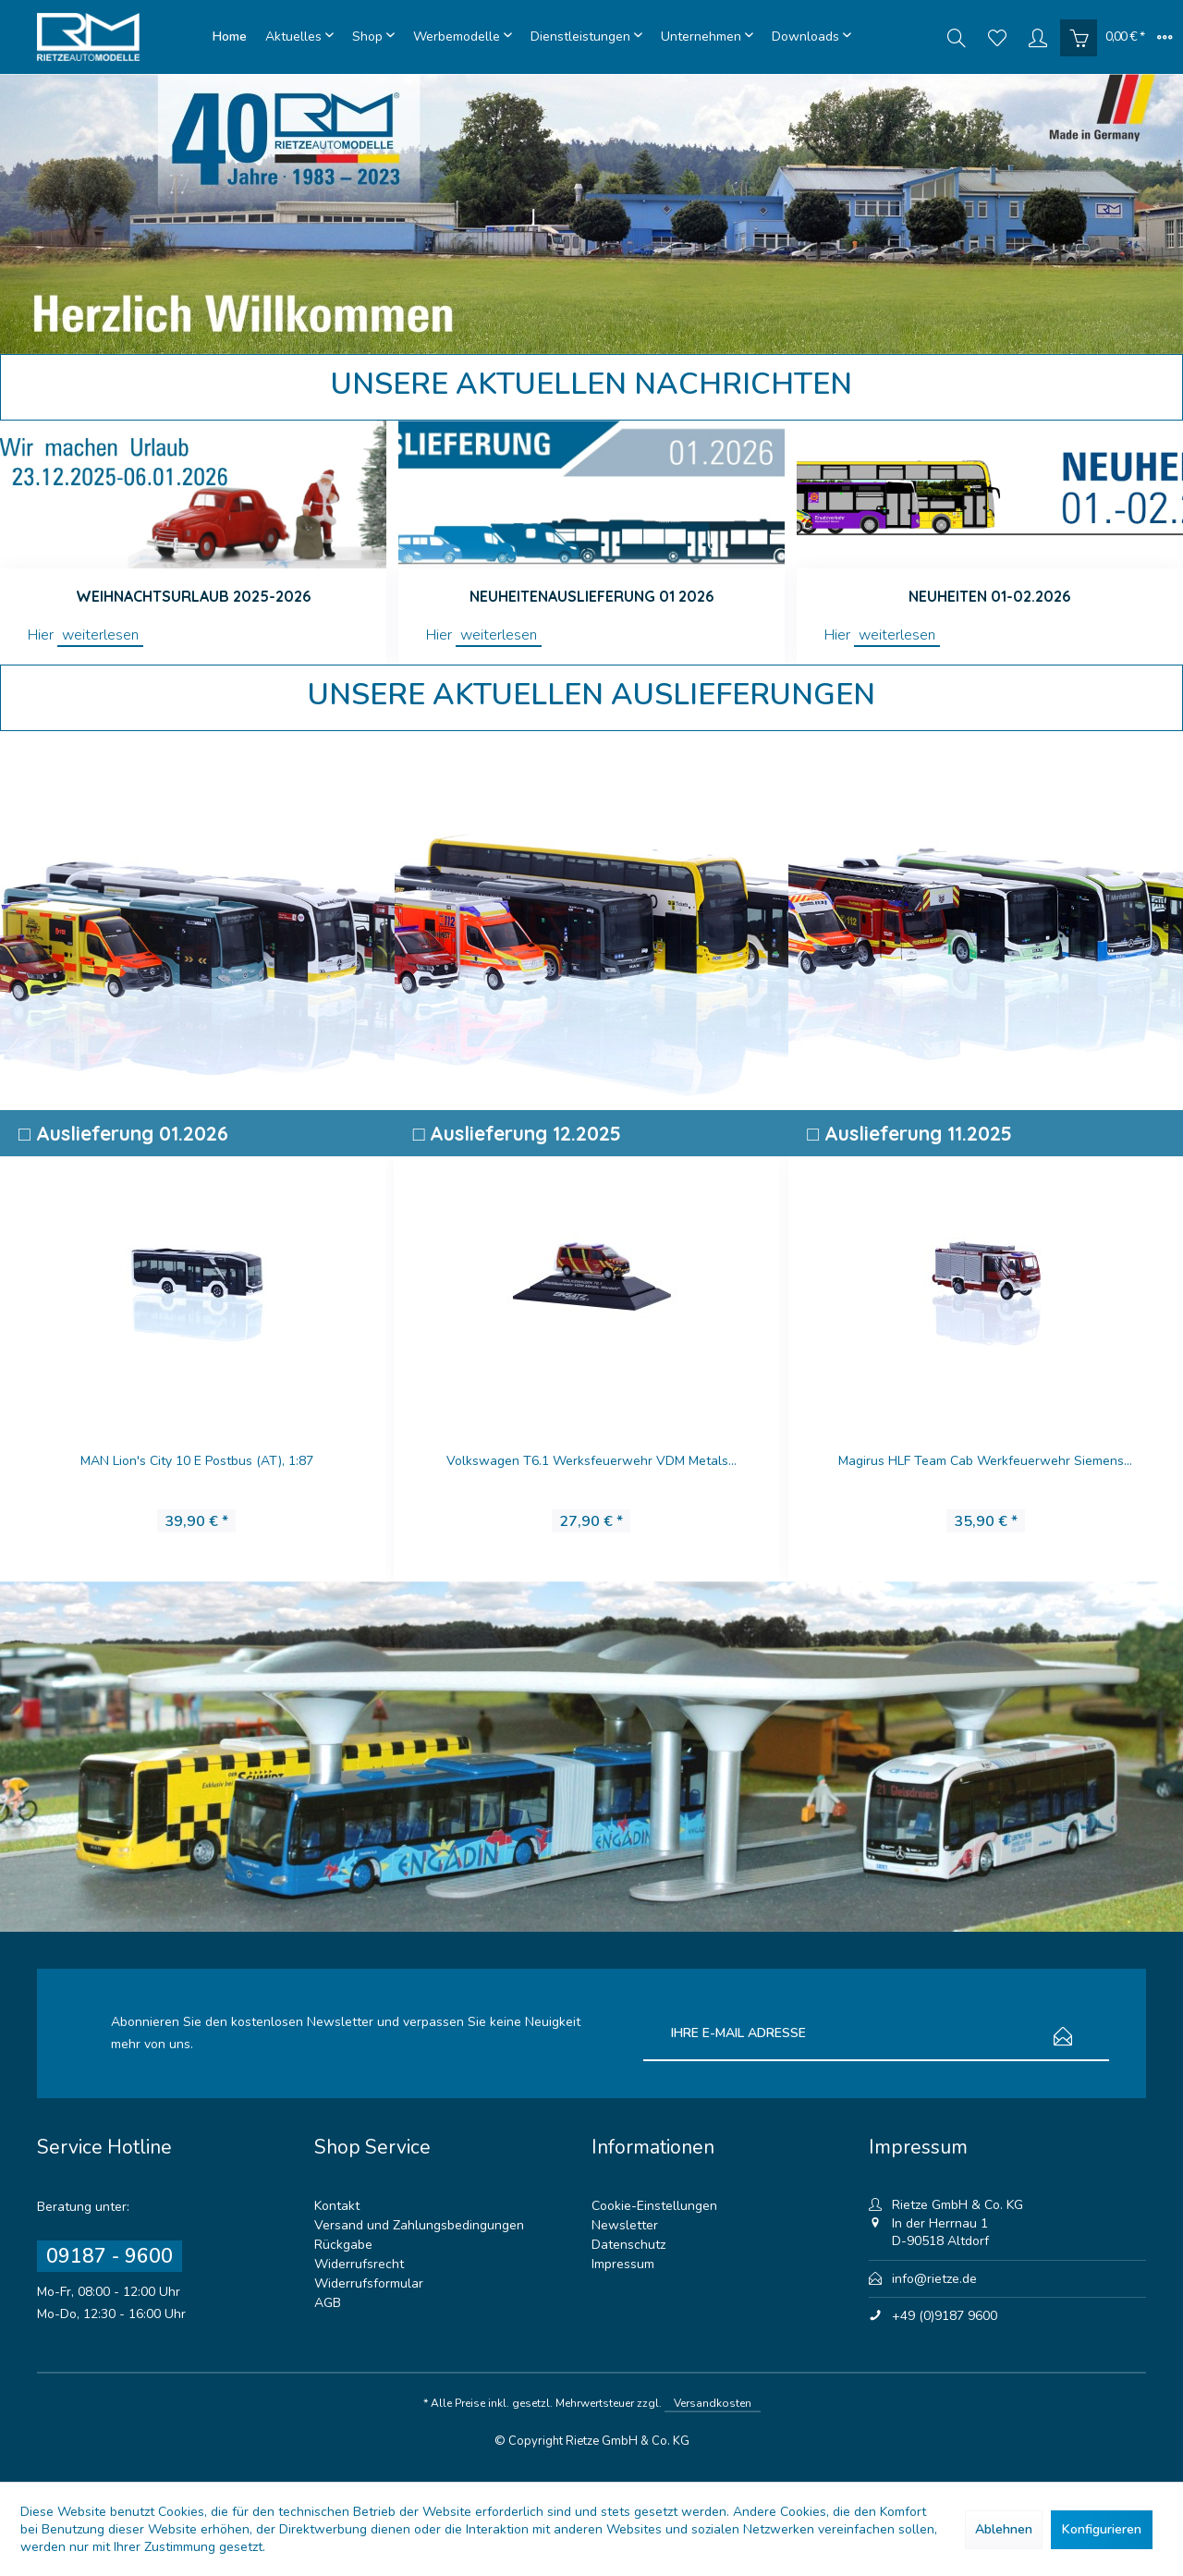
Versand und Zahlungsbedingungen (419, 2225)
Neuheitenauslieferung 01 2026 (591, 596)
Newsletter (625, 2225)
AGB (327, 2303)
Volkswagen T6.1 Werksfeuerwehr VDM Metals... (592, 1461)
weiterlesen (100, 635)
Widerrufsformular (368, 2283)
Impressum (623, 2264)
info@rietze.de (934, 2279)
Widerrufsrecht (359, 2264)
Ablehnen (1003, 2529)
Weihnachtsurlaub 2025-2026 (193, 596)
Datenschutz (628, 2244)
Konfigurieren (1101, 2529)
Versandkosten (712, 2403)
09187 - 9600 (109, 2256)
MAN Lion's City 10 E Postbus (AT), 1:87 (197, 1461)
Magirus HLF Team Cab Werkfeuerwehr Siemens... (986, 1461)
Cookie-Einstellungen (654, 2206)
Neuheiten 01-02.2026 (989, 596)
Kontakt (337, 2206)
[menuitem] (229, 37)
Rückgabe (343, 2244)
